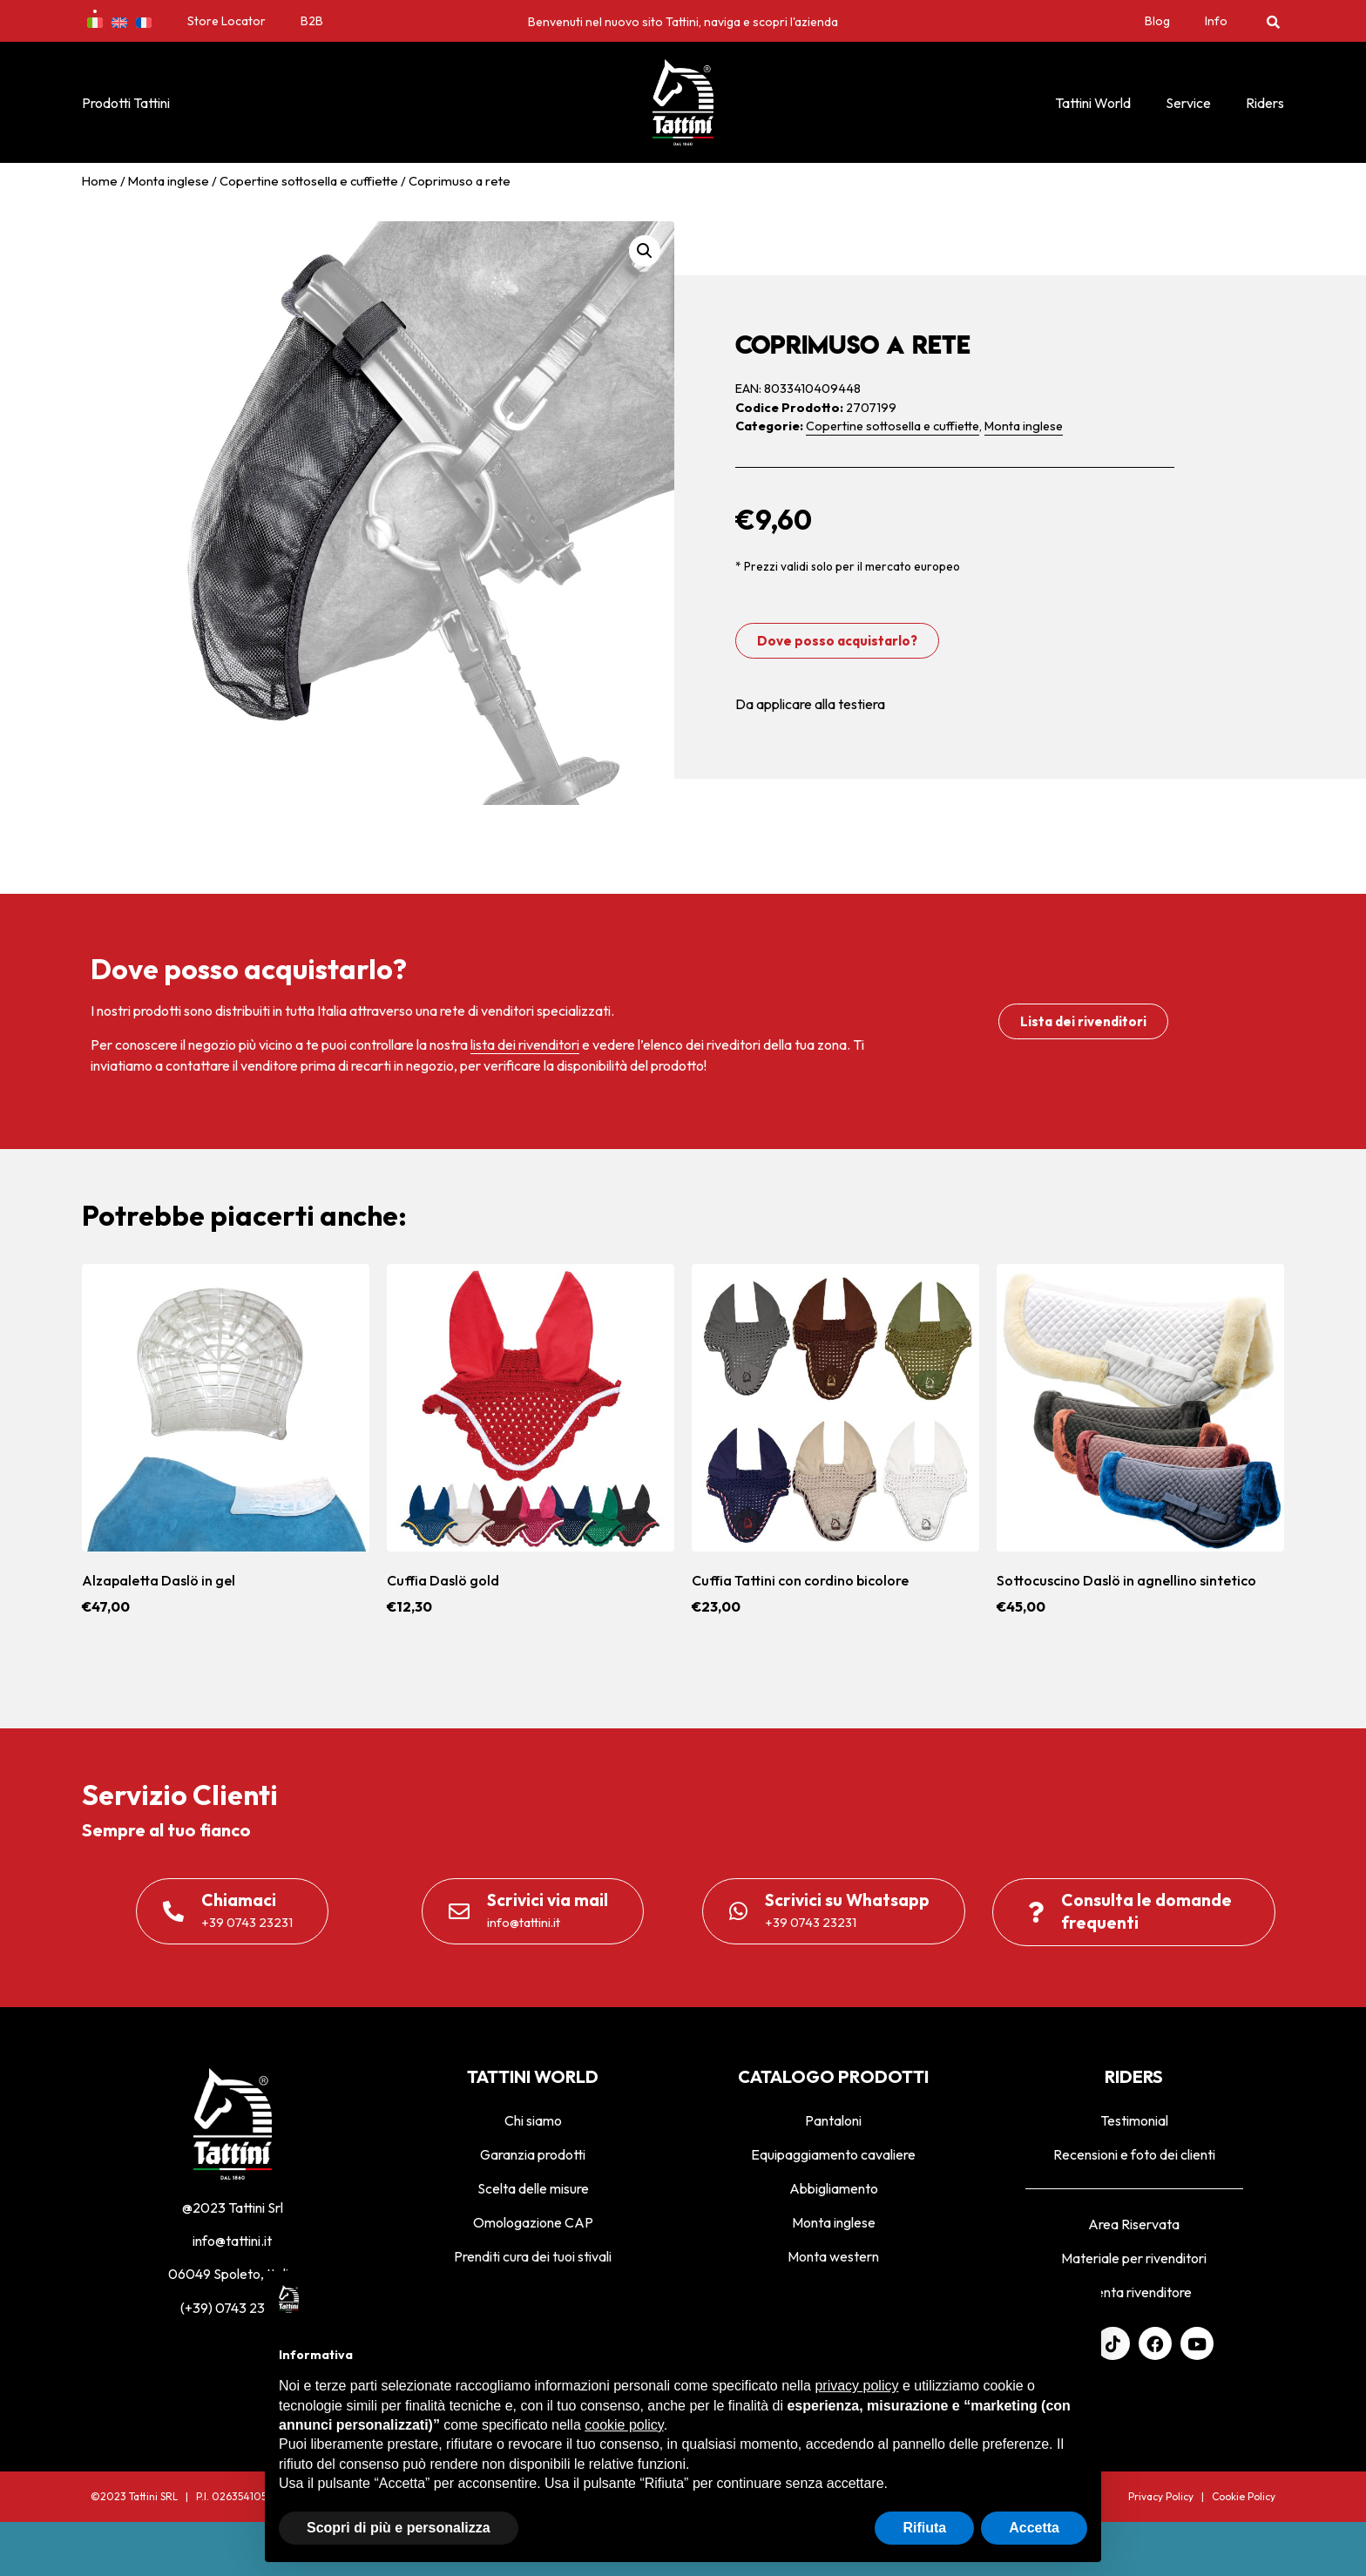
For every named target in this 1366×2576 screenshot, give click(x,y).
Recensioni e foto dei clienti (1134, 2154)
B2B (312, 21)
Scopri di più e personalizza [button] (398, 2527)
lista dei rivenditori (524, 1044)
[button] (1273, 21)
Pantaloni (833, 2120)
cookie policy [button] (624, 2424)
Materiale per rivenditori (1134, 2258)
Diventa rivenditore (1134, 2292)
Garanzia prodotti (532, 2154)
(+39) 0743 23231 (232, 2307)
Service (1188, 103)
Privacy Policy (1161, 2496)
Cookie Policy (1243, 2496)
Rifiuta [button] (924, 2527)
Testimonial (1134, 2120)
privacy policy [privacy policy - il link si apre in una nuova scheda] (856, 2385)
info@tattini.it (232, 2240)
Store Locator (226, 21)
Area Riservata (1134, 2224)
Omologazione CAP (533, 2222)
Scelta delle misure (533, 2188)
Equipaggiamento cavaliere (833, 2154)
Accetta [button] (1034, 2527)
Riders (1265, 103)
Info (1216, 21)
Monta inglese (168, 180)
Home (100, 180)
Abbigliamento (833, 2188)
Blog (1157, 21)
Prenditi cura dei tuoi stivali (533, 2256)
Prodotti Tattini (126, 103)
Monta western (833, 2256)
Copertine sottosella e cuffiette (309, 180)
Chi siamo (533, 2120)
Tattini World (1093, 103)
